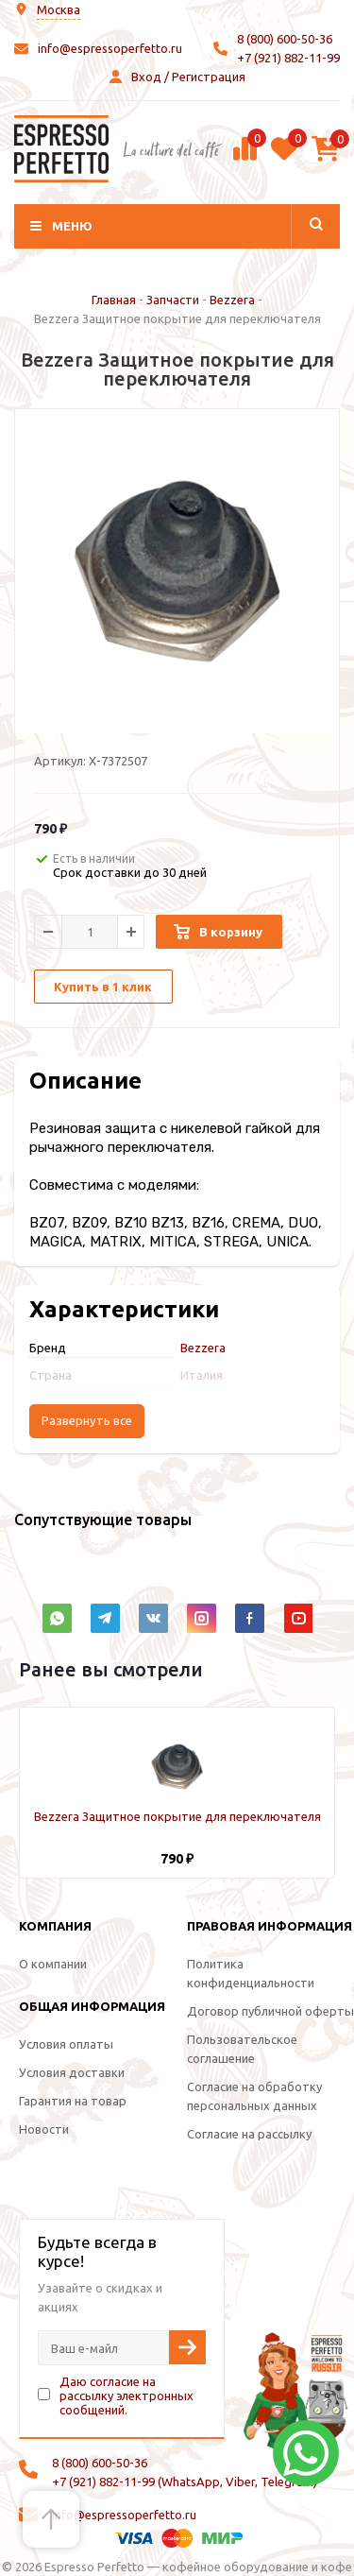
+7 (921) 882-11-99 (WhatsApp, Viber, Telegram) (184, 2481)
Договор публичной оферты (270, 2011)
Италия (201, 1375)
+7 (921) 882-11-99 (288, 57)
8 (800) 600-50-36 (284, 38)
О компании (53, 1963)
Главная (114, 299)
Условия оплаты (66, 2044)
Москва (58, 9)
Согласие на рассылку (249, 2133)
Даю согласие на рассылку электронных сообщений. (126, 2395)
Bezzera (232, 299)
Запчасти (172, 299)
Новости (44, 2129)
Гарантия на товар (72, 2100)
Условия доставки (72, 2072)
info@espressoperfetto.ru (110, 48)
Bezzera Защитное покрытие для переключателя (177, 1816)
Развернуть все (87, 1421)
